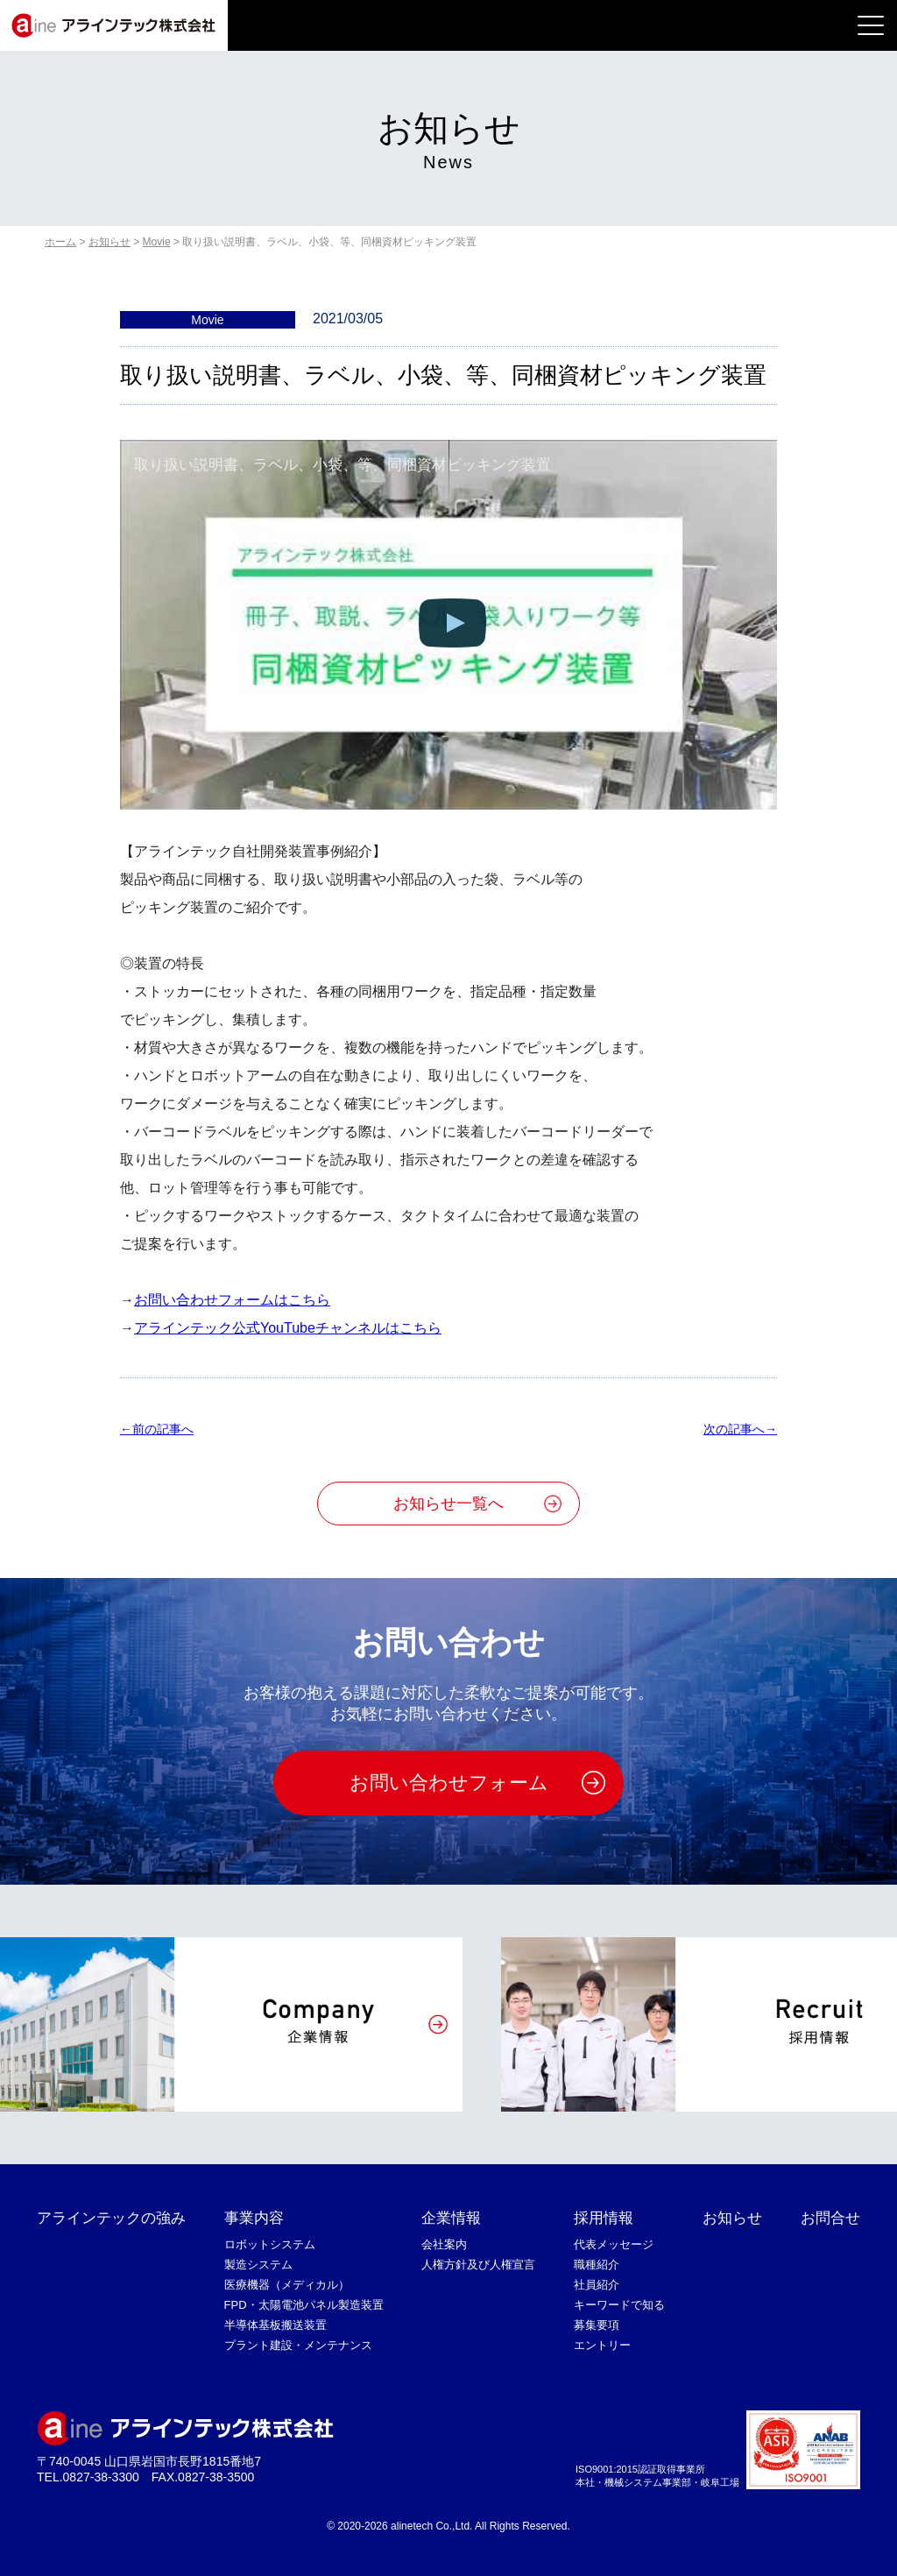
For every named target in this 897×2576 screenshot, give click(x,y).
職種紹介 (596, 2264)
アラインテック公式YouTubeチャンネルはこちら (287, 1327)
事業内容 (254, 2218)
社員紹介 (596, 2284)
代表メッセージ (613, 2244)
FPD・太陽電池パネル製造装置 (304, 2304)
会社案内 (444, 2244)
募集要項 (596, 2325)
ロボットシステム (269, 2244)
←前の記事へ (157, 1429)
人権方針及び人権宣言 (478, 2264)
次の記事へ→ (740, 1429)
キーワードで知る (619, 2304)
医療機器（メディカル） (287, 2284)
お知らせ (732, 2218)
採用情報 (603, 2218)
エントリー (602, 2345)
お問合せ (830, 2218)
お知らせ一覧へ (448, 1503)
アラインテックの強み (111, 2218)
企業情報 (451, 2218)
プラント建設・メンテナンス (298, 2345)
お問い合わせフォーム (449, 1783)
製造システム (258, 2264)
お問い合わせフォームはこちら (232, 1299)
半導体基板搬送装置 (275, 2325)
